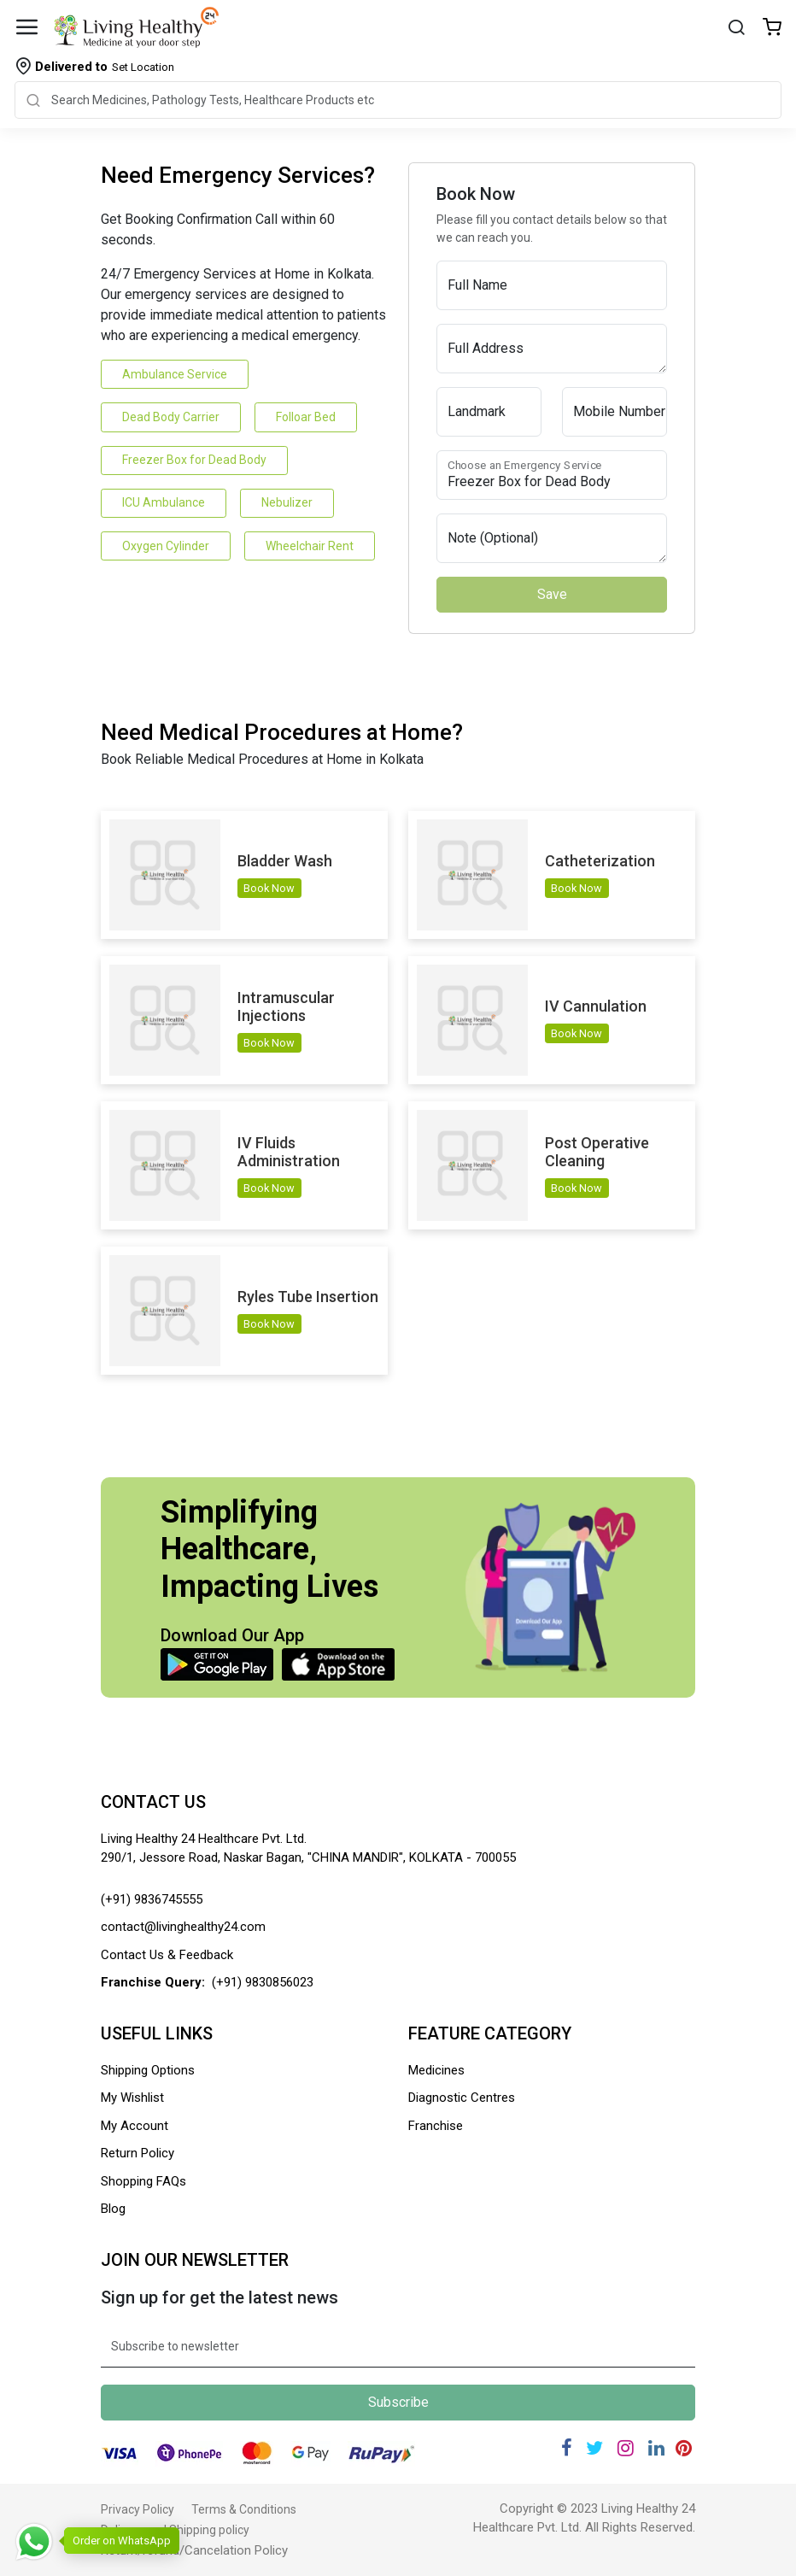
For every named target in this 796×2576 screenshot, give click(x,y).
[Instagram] (625, 2448)
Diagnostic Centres (461, 2097)
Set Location (104, 66)
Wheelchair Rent (310, 546)
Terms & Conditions (243, 2509)
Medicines (436, 2070)
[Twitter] (594, 2448)
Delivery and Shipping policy (175, 2530)
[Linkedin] (656, 2448)
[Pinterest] (683, 2448)
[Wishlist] (772, 28)
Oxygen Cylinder (165, 546)
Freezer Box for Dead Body (194, 459)
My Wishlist (132, 2097)
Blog (113, 2208)
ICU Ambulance (163, 502)
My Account (134, 2125)
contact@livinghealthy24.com (183, 1926)
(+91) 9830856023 (262, 1982)
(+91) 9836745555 (151, 1899)
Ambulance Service (174, 374)
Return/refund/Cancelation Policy (194, 2550)
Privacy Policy (137, 2509)
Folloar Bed (306, 417)
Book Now (269, 888)
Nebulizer (287, 502)
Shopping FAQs (143, 2181)
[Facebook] (566, 2448)
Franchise (435, 2125)
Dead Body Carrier (170, 417)
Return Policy (137, 2153)
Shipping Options (148, 2070)
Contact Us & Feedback (167, 1955)
